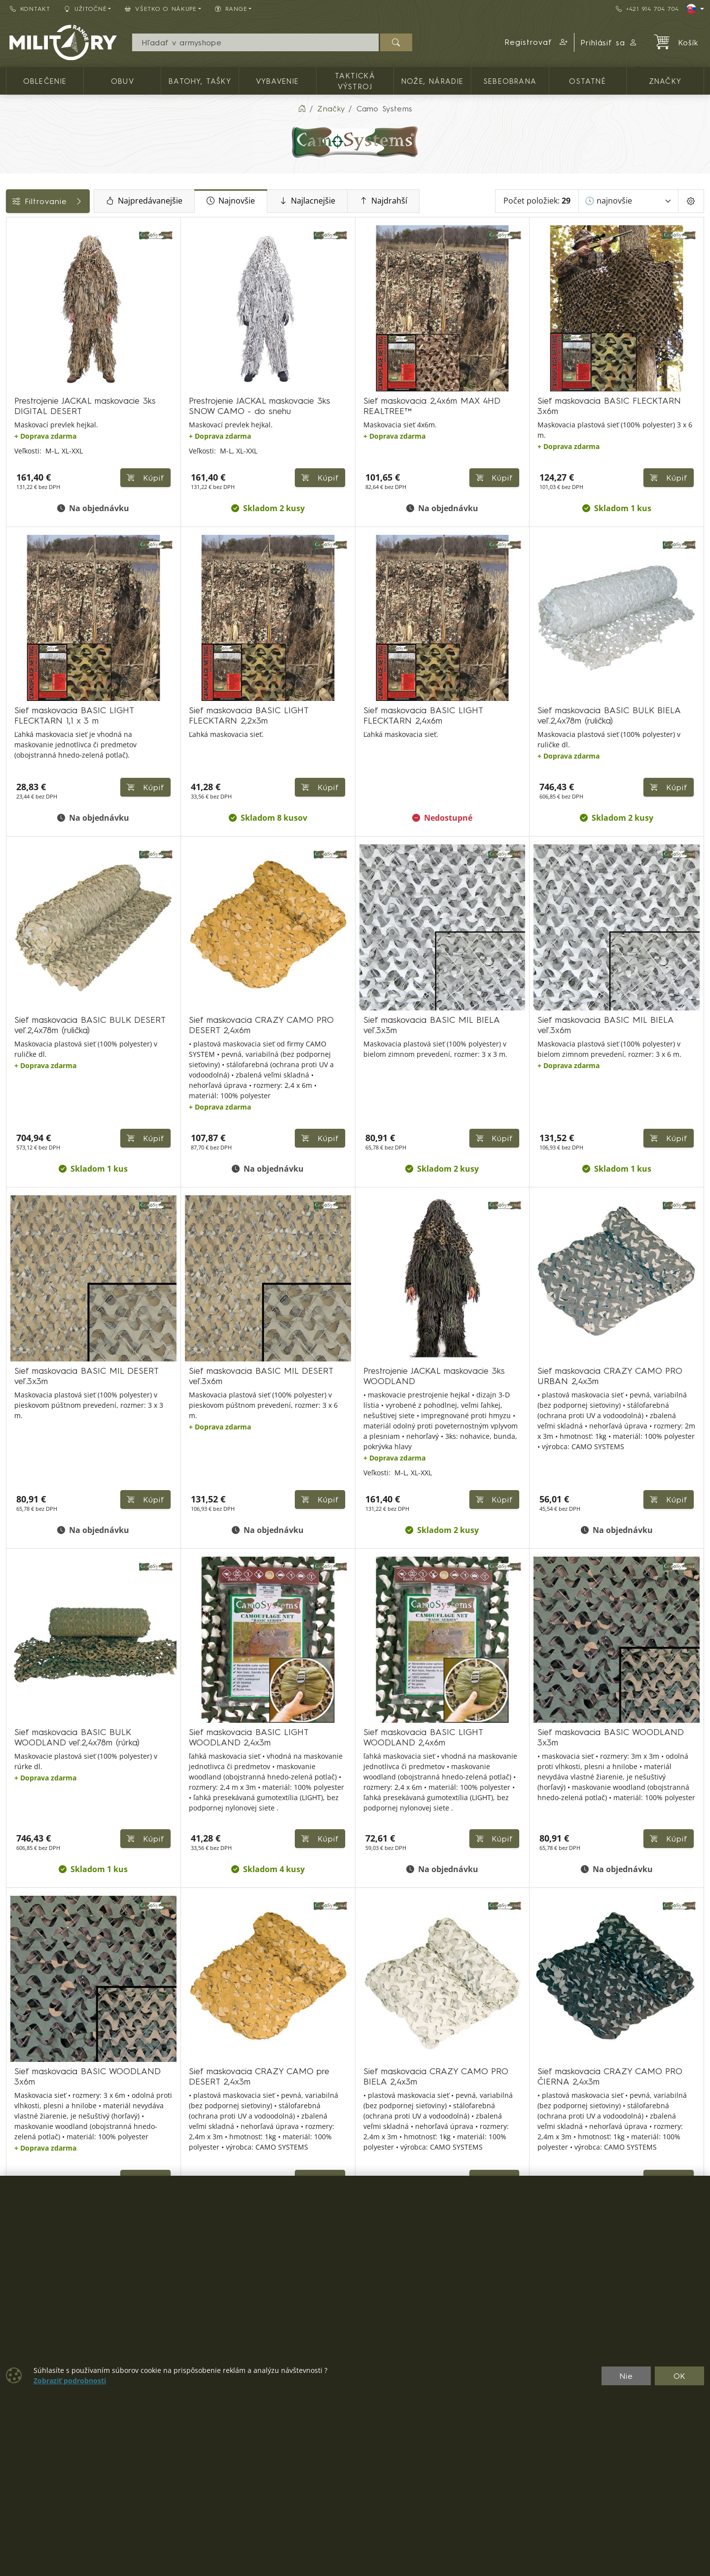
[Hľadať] (396, 42)
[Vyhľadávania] (255, 42)
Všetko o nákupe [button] (161, 8)
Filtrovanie (79, 201)
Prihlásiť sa (609, 42)
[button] (536, 42)
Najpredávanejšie (208, 201)
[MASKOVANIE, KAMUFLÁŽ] (13, 270)
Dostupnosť (33, 316)
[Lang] (695, 9)
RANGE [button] (231, 8)
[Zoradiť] (628, 201)
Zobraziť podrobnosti (70, 2380)
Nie (626, 2376)
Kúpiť (259, 450)
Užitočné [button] (85, 8)
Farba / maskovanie (49, 339)
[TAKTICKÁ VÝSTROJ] (13, 252)
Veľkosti (26, 361)
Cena (21, 294)
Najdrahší (447, 201)
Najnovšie (295, 201)
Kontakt (30, 8)
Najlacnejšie (371, 201)
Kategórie (30, 228)
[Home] (302, 108)
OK (680, 2376)
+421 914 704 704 (647, 8)
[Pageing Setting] (691, 201)
